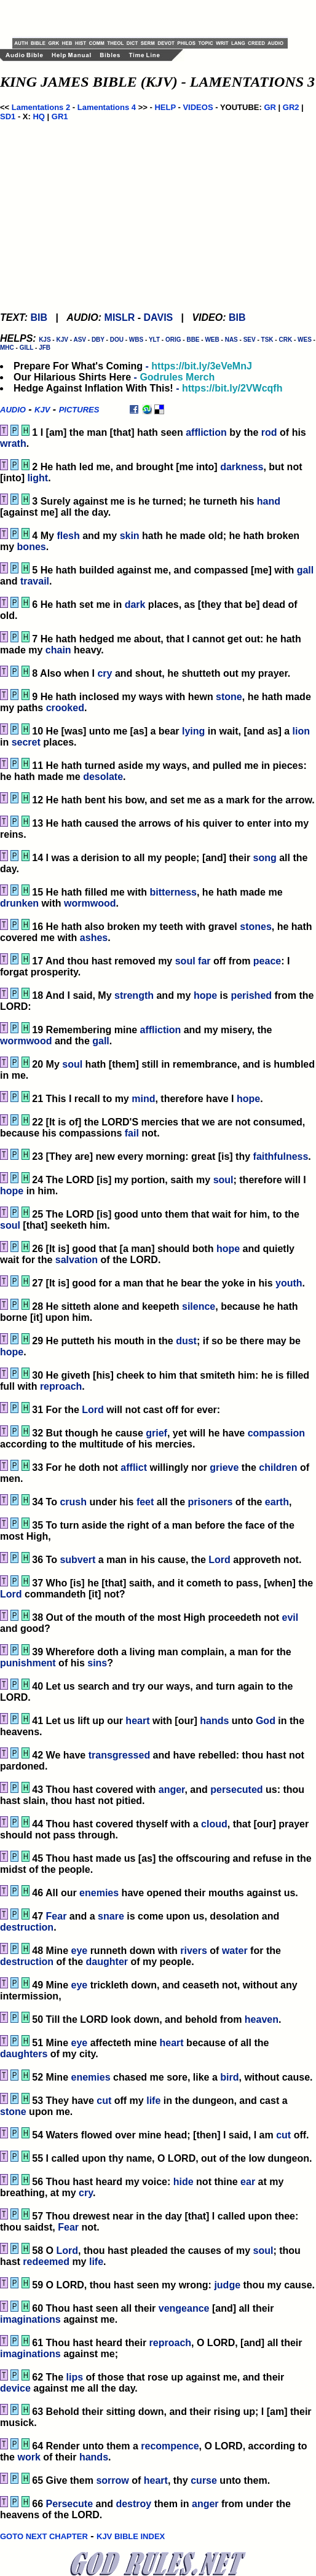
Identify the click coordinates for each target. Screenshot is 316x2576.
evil (290, 1617)
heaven (261, 2019)
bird (229, 2077)
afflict (133, 1467)
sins (97, 1663)
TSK (267, 339)
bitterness (173, 892)
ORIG (173, 339)
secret (26, 742)
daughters (23, 2054)
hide (183, 2181)
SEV (249, 339)
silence (198, 1306)
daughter (107, 1961)
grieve (224, 1467)
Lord (93, 1409)
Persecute (69, 2504)
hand (268, 501)
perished (251, 995)
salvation (76, 1260)
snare (111, 1916)
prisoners (210, 1502)
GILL (27, 347)
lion (301, 731)
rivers (193, 1950)
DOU (117, 339)
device (15, 2388)
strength (134, 995)
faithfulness (281, 1156)
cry (104, 673)
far (204, 961)
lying (193, 731)
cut (104, 2100)
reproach (61, 1386)
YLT (154, 339)
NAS (231, 339)
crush (73, 1502)
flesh (68, 535)
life (153, 2100)
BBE (192, 339)
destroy (133, 2504)
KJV (62, 339)
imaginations (30, 2319)
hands (214, 1720)
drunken (19, 903)
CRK (285, 339)
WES (305, 339)
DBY (98, 339)
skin (130, 535)
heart (137, 1720)
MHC (7, 347)
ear (247, 2181)
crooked (65, 708)
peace (267, 961)
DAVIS (158, 317)
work (28, 2457)
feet (145, 1502)
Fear (56, 1916)
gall (305, 570)
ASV (79, 339)
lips (74, 2377)
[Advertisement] (156, 18)
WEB (212, 339)
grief (156, 1433)
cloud (214, 1824)
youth (288, 1283)
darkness (241, 467)
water (235, 1950)
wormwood (90, 903)
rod (269, 432)
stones (256, 926)
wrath (13, 443)
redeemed (46, 2261)
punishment (28, 1663)
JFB (44, 347)
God (265, 1720)
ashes (94, 937)
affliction (206, 432)
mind (143, 1098)
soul (185, 961)
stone (229, 696)
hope (205, 995)
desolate (103, 776)
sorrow (112, 2480)
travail (34, 581)
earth (277, 1502)
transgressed (120, 1755)
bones (31, 547)
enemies (99, 1893)
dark (135, 604)
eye (79, 1950)
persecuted (236, 1789)
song (265, 858)
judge (227, 2285)
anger (172, 1789)
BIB (38, 317)
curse (204, 2480)
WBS (136, 339)
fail (132, 1133)
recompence (170, 2446)
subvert (77, 1559)
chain (58, 650)
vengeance (184, 2308)
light (37, 478)
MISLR (120, 317)
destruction (26, 1927)
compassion (276, 1433)
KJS (44, 339)
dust (186, 1341)
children (278, 1467)
